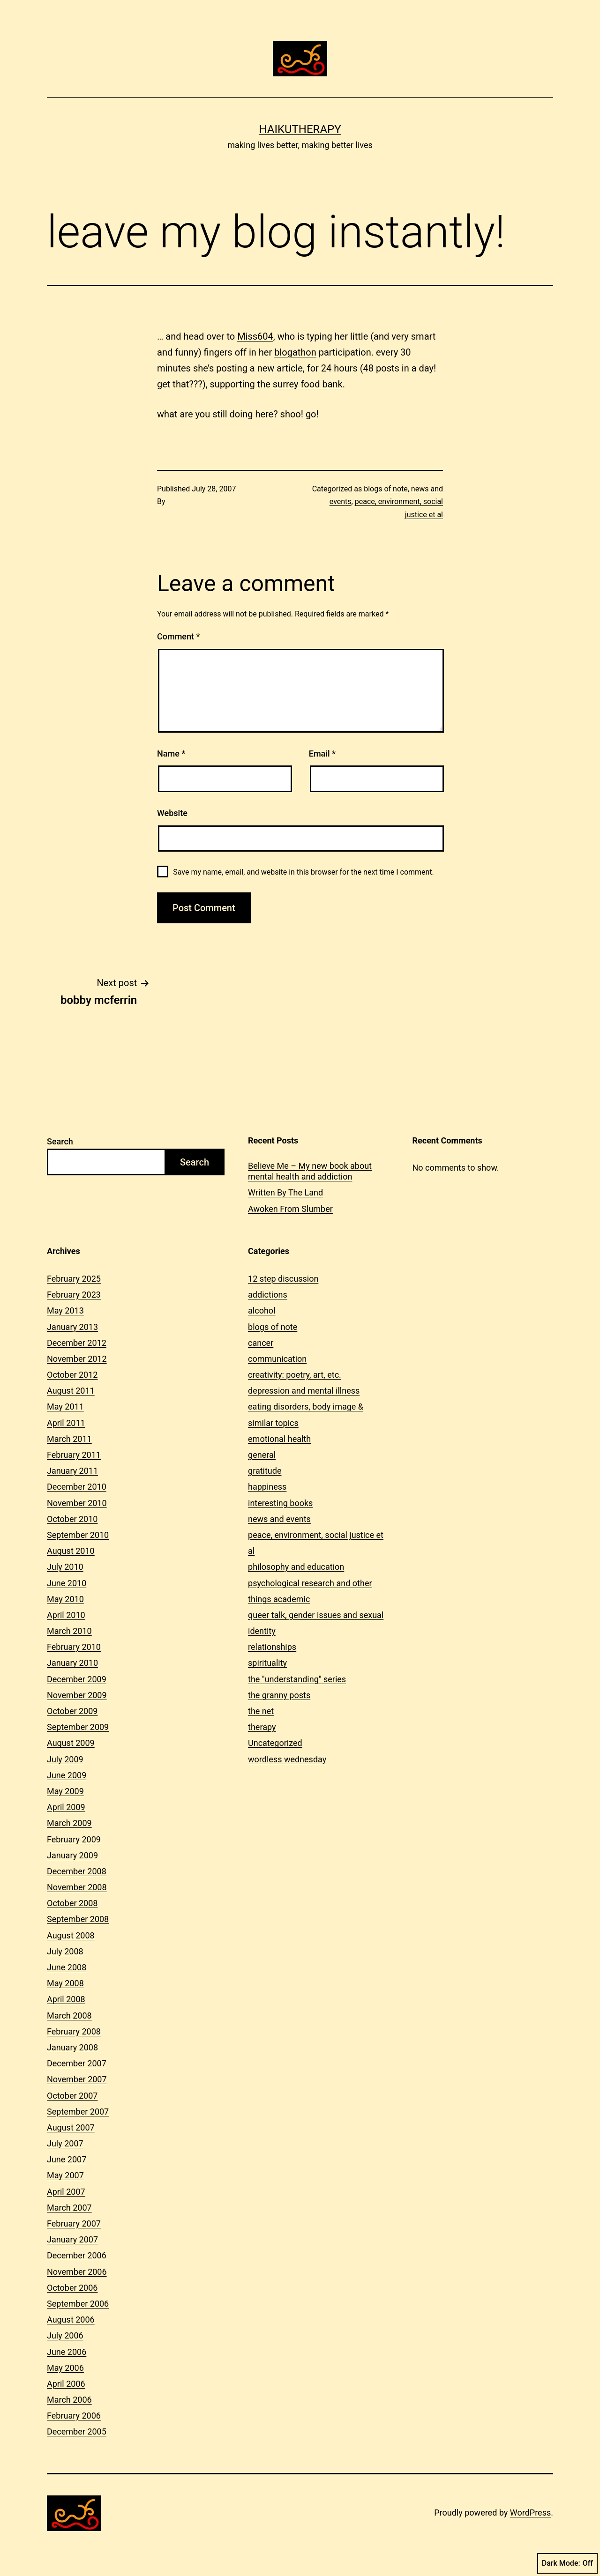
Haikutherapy (300, 129)
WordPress (530, 2512)
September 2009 (78, 1727)
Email (322, 753)
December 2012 (76, 1343)
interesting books (280, 1503)
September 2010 (78, 1535)
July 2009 (65, 1759)
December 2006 (76, 2255)
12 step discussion (283, 1279)
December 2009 (76, 1679)
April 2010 (66, 1615)
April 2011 (66, 1423)
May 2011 (65, 1406)
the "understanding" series (297, 1679)
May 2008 (65, 1983)
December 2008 (76, 1871)
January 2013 (72, 1327)
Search (60, 1141)
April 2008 (66, 1999)
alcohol (261, 1310)
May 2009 (65, 1791)
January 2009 (72, 1855)
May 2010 (65, 1599)
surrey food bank (308, 384)
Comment (178, 636)
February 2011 (74, 1455)
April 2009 (66, 1807)
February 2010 (74, 1647)
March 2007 (69, 2207)
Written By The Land (285, 1192)
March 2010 (69, 1631)
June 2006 (66, 2352)
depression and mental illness (304, 1391)
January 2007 (72, 2239)
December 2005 (76, 2431)
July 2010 (65, 1567)
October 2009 (72, 1711)
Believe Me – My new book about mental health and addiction (310, 1171)
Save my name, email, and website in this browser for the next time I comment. (303, 872)
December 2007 (76, 2063)
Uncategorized (275, 1743)
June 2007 (66, 2159)
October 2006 (72, 2288)
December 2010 (76, 1487)
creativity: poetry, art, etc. (294, 1375)
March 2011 (69, 1439)
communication (277, 1359)
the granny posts (279, 1695)
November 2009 (77, 1695)
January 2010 (72, 1663)
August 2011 (71, 1391)
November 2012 (77, 1359)
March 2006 (69, 2400)
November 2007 (77, 2079)
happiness (267, 1487)
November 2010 (77, 1503)
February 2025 (74, 1279)
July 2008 (65, 1951)
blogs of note (386, 488)
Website (172, 813)
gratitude (264, 1471)
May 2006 (65, 2368)
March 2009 (69, 1823)
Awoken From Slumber (290, 1209)
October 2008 (72, 1903)
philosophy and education (296, 1567)
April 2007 (66, 2192)
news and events (279, 1519)
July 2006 (65, 2335)
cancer (260, 1343)
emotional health (279, 1439)
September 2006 (78, 2304)
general (262, 1455)
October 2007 (72, 2096)
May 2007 (65, 2175)
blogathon (295, 352)
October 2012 (72, 1375)
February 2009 (74, 1839)
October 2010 (72, 1519)
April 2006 (66, 2384)
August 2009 (71, 1743)
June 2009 (66, 1775)
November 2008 (77, 1887)
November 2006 (77, 2272)
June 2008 (66, 1967)
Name (171, 753)
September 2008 (78, 1919)
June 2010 (66, 1583)
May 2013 (65, 1310)
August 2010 (71, 1551)
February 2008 (74, 2031)
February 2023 (74, 1294)
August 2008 (71, 1935)
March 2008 (69, 2015)
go (311, 414)
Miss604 (255, 336)
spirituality (267, 1663)
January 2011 (72, 1471)
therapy (262, 1727)
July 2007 (65, 2143)
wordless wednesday (287, 1759)
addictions (267, 1294)
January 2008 (72, 2047)
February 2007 (74, 2223)
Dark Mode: (567, 2563)
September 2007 (78, 2111)
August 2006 (71, 2319)
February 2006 (74, 2415)
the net (261, 1711)
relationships (272, 1647)
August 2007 (71, 2127)
